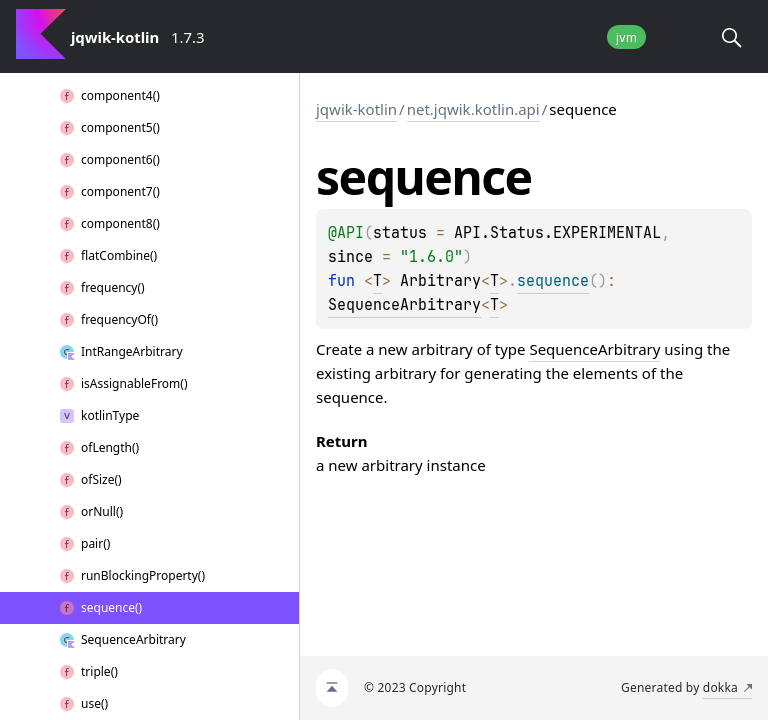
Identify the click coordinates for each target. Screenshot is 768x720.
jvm (626, 37)
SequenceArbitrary (404, 305)
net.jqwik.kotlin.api (473, 109)
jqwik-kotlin (356, 109)
